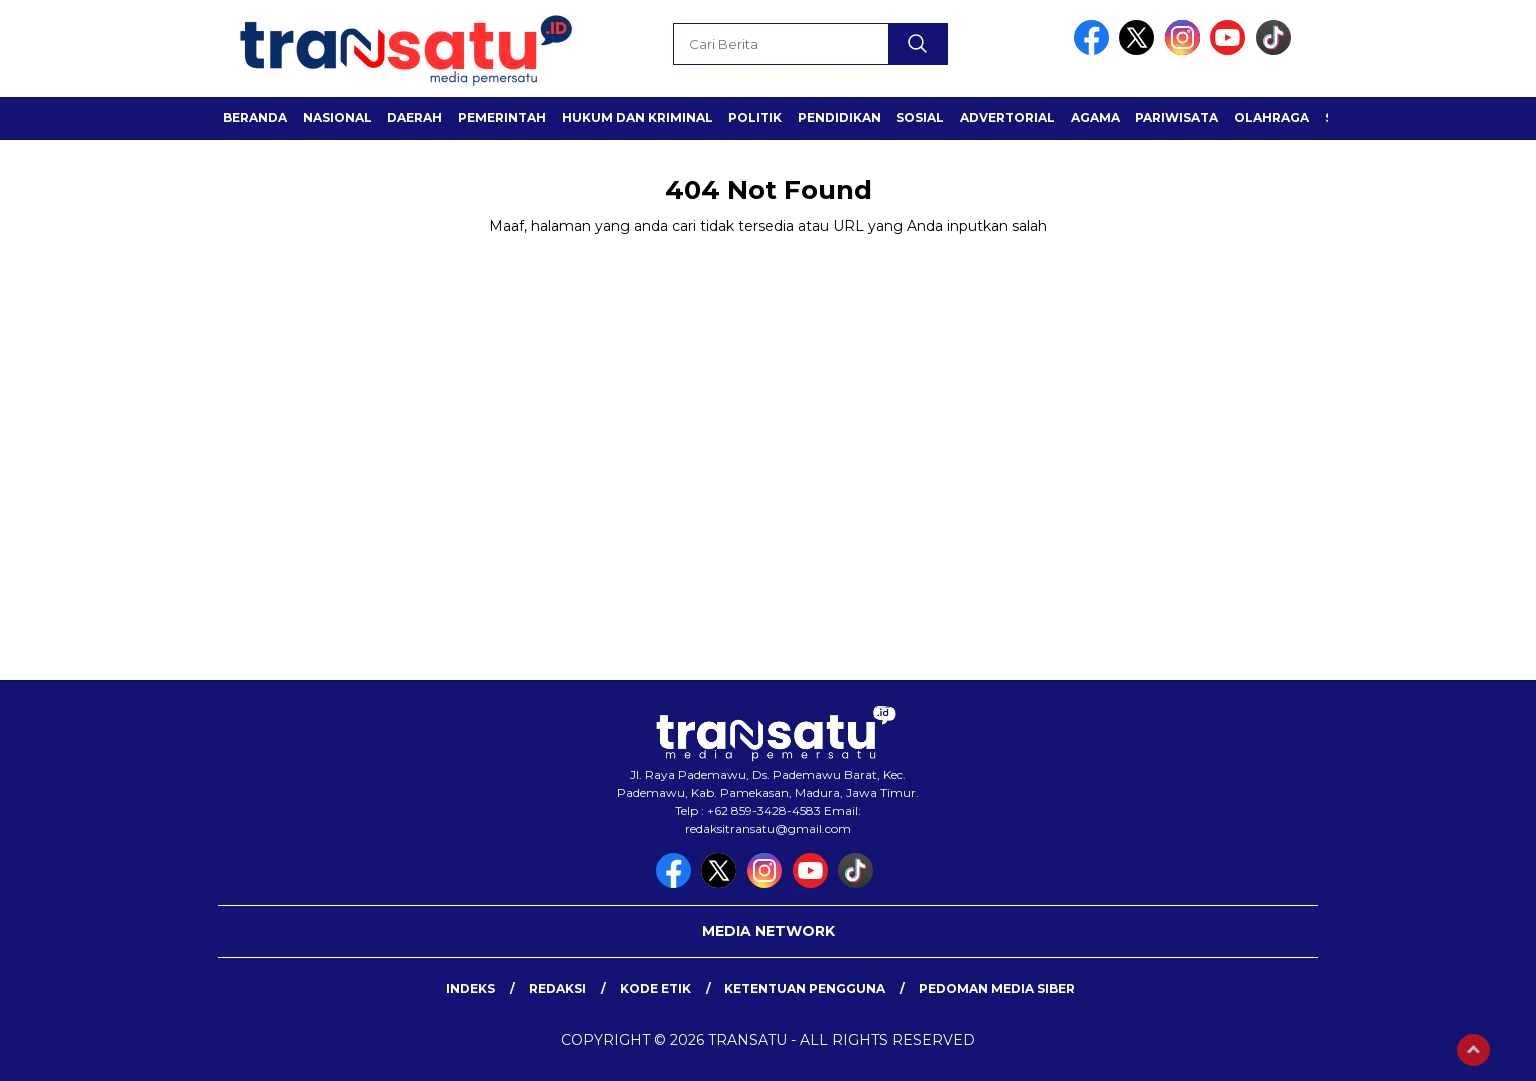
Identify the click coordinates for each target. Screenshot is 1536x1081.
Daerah (414, 117)
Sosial (920, 117)
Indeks (470, 988)
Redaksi (557, 988)
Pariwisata (1176, 117)
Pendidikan (839, 117)
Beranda (255, 117)
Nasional (337, 117)
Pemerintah (502, 117)
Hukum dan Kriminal (637, 117)
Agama (1095, 117)
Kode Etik (655, 988)
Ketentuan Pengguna (804, 988)
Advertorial (1007, 117)
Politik (755, 117)
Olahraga (1271, 117)
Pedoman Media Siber (997, 988)
